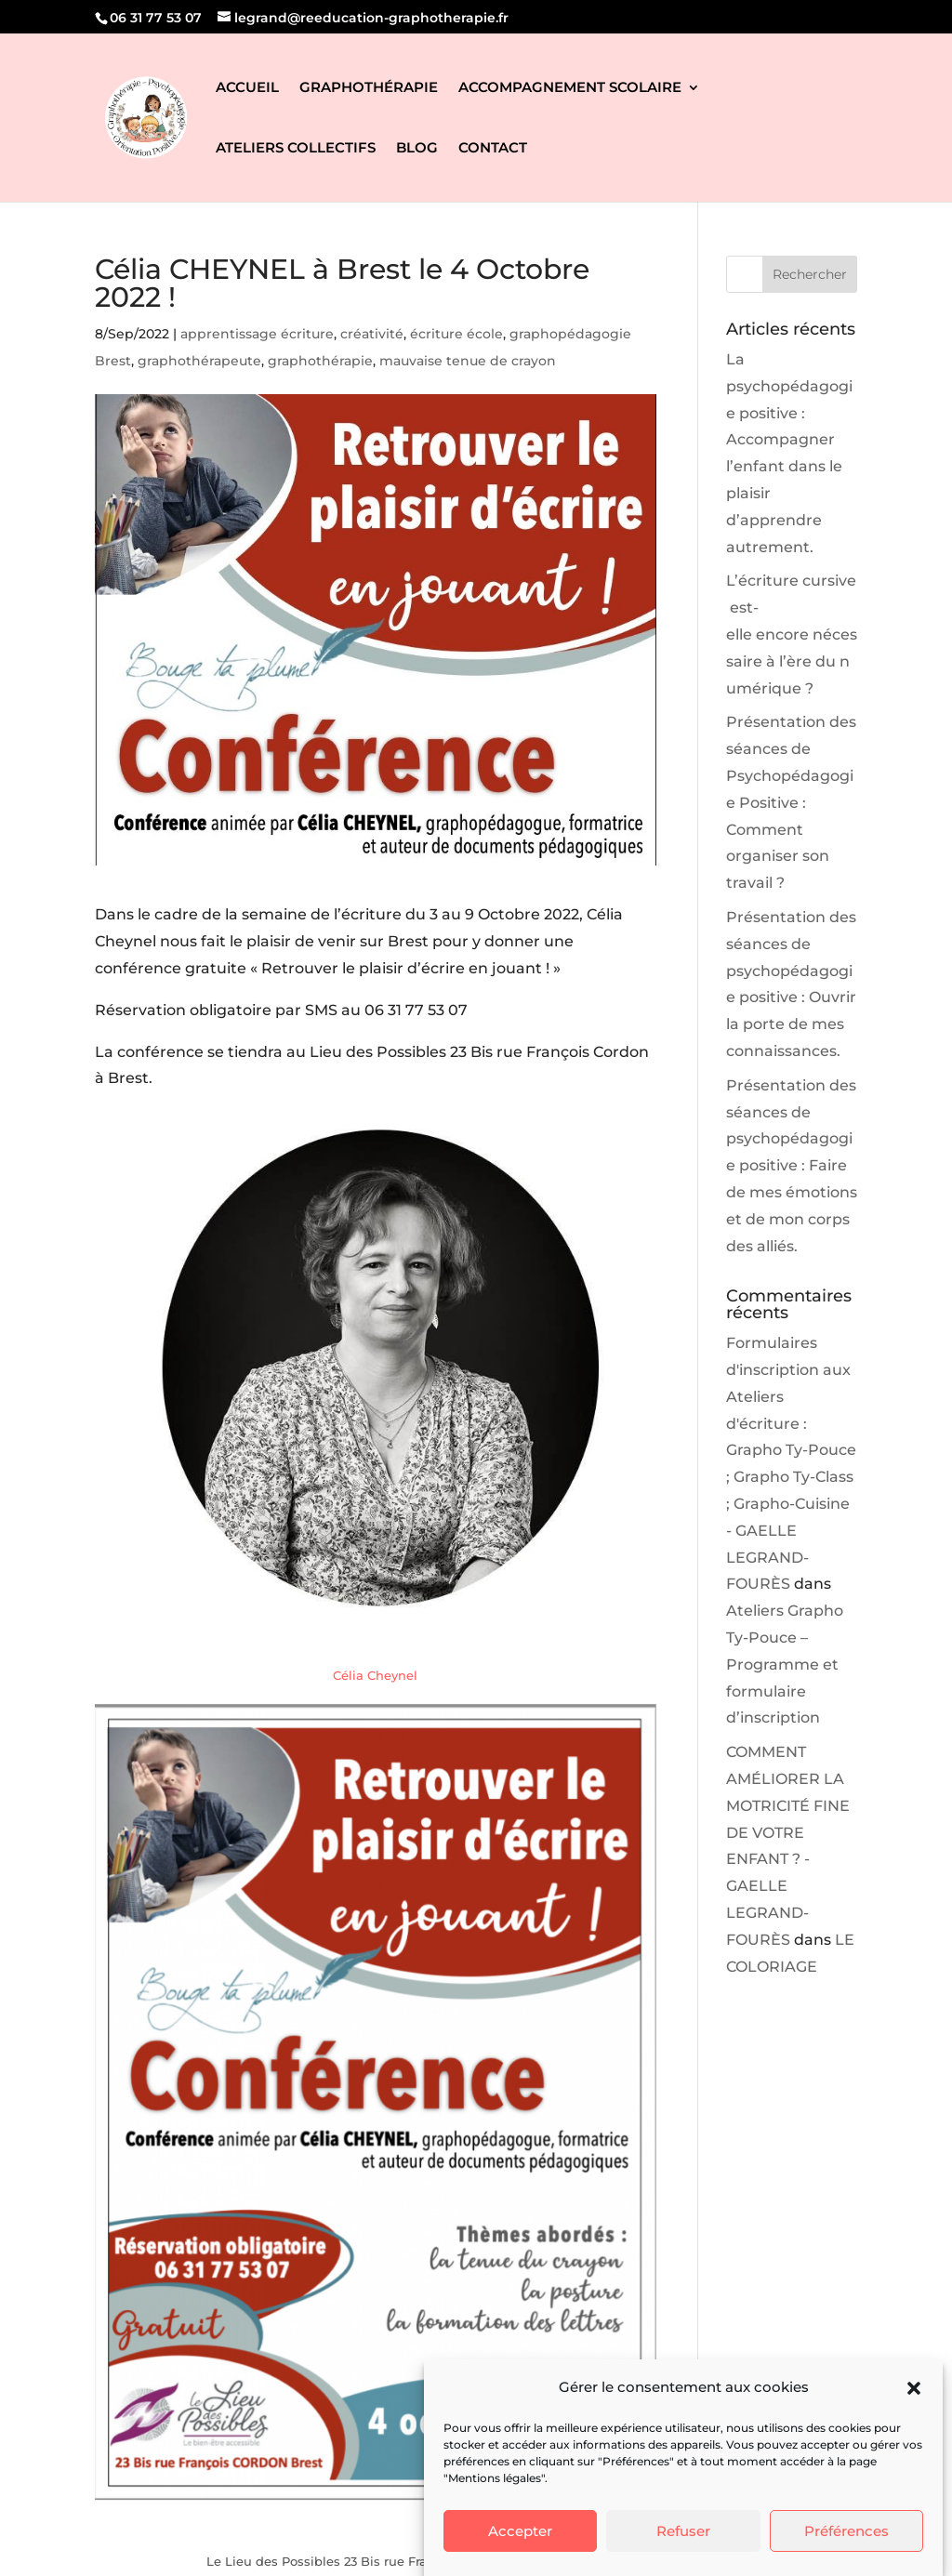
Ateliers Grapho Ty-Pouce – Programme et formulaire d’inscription (784, 1664)
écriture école (456, 333)
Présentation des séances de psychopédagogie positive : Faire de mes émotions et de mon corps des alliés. (791, 1166)
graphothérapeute (199, 360)
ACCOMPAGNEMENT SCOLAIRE (569, 88)
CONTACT (492, 148)
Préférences (846, 2531)
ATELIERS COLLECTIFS (296, 148)
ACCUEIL (247, 88)
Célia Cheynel (375, 1675)
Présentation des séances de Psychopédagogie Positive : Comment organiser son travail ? (791, 802)
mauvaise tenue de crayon (467, 360)
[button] (914, 2388)
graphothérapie (320, 360)
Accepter (520, 2531)
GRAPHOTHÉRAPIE (368, 88)
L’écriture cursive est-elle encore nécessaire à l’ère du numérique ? (791, 634)
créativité (371, 333)
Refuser (683, 2531)
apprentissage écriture (257, 333)
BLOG (417, 148)
